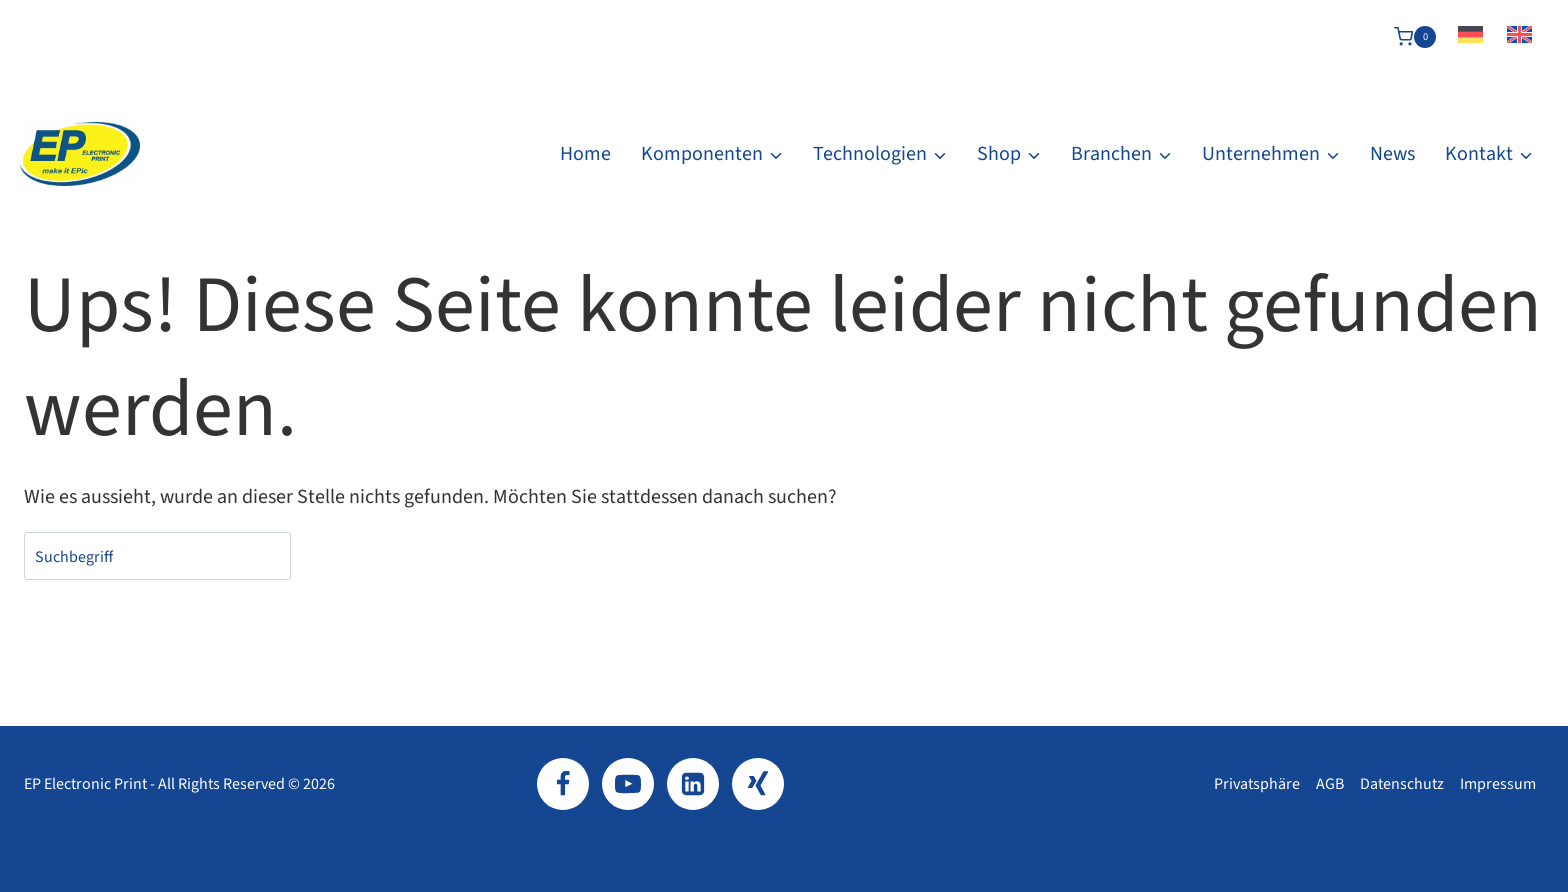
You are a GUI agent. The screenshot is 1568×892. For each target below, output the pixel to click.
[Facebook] (563, 784)
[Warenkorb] (1415, 37)
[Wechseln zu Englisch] (1519, 37)
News (1392, 154)
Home (585, 154)
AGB (1330, 784)
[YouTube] (628, 784)
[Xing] (758, 784)
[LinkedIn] (693, 784)
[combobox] (157, 556)
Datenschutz (1402, 784)
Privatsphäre (1257, 784)
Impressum (1498, 784)
